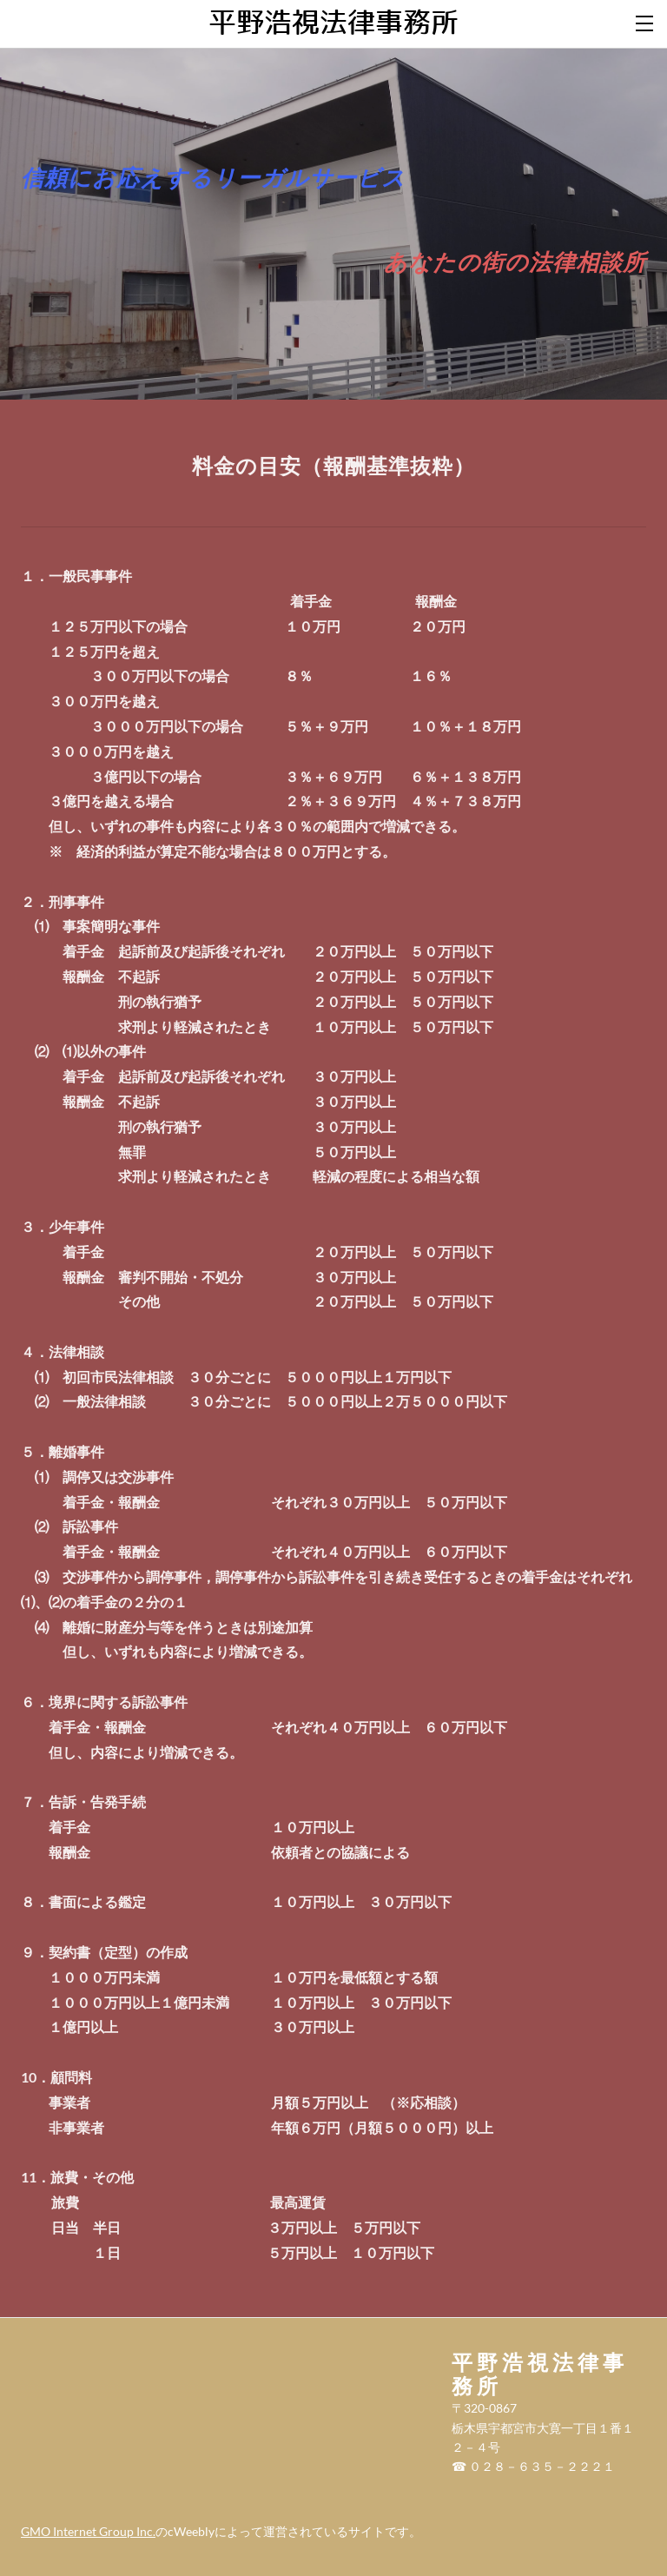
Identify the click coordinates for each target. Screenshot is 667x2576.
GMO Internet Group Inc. (88, 2531)
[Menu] (645, 21)
